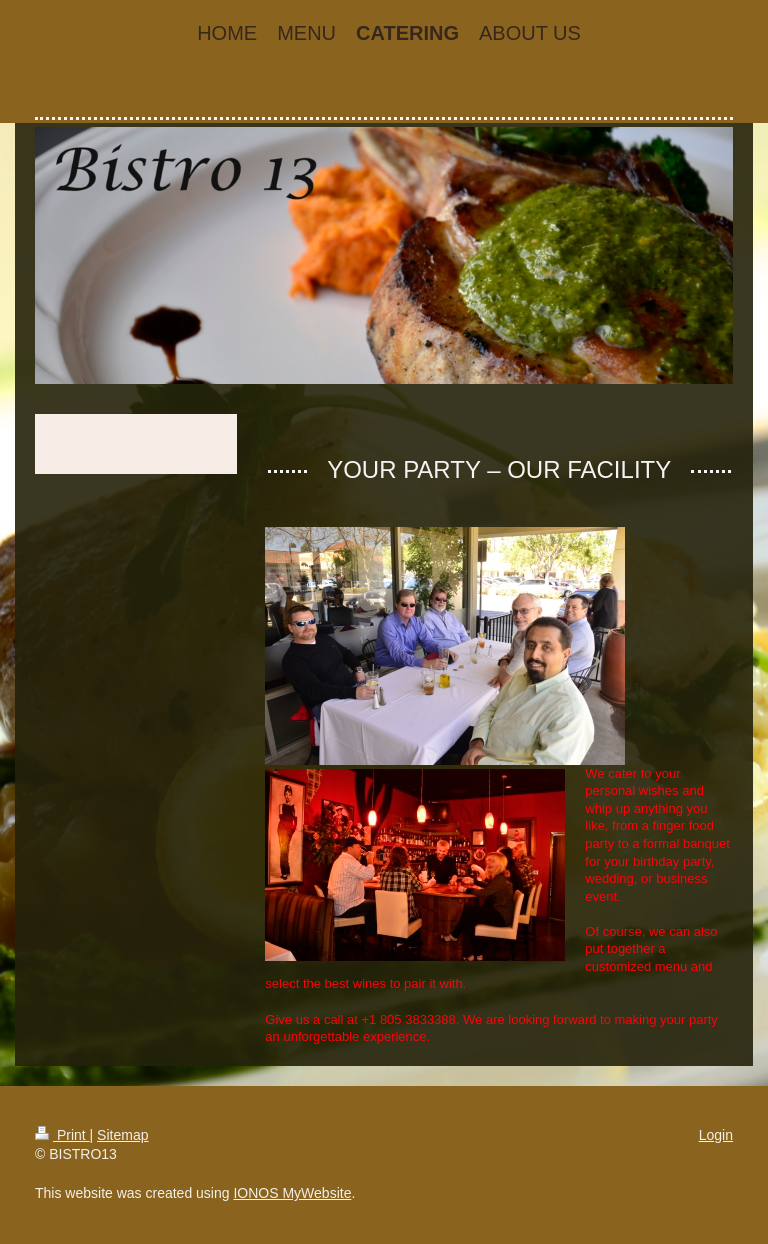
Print (62, 1135)
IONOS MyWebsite (292, 1193)
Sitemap (122, 1135)
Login (716, 1135)
